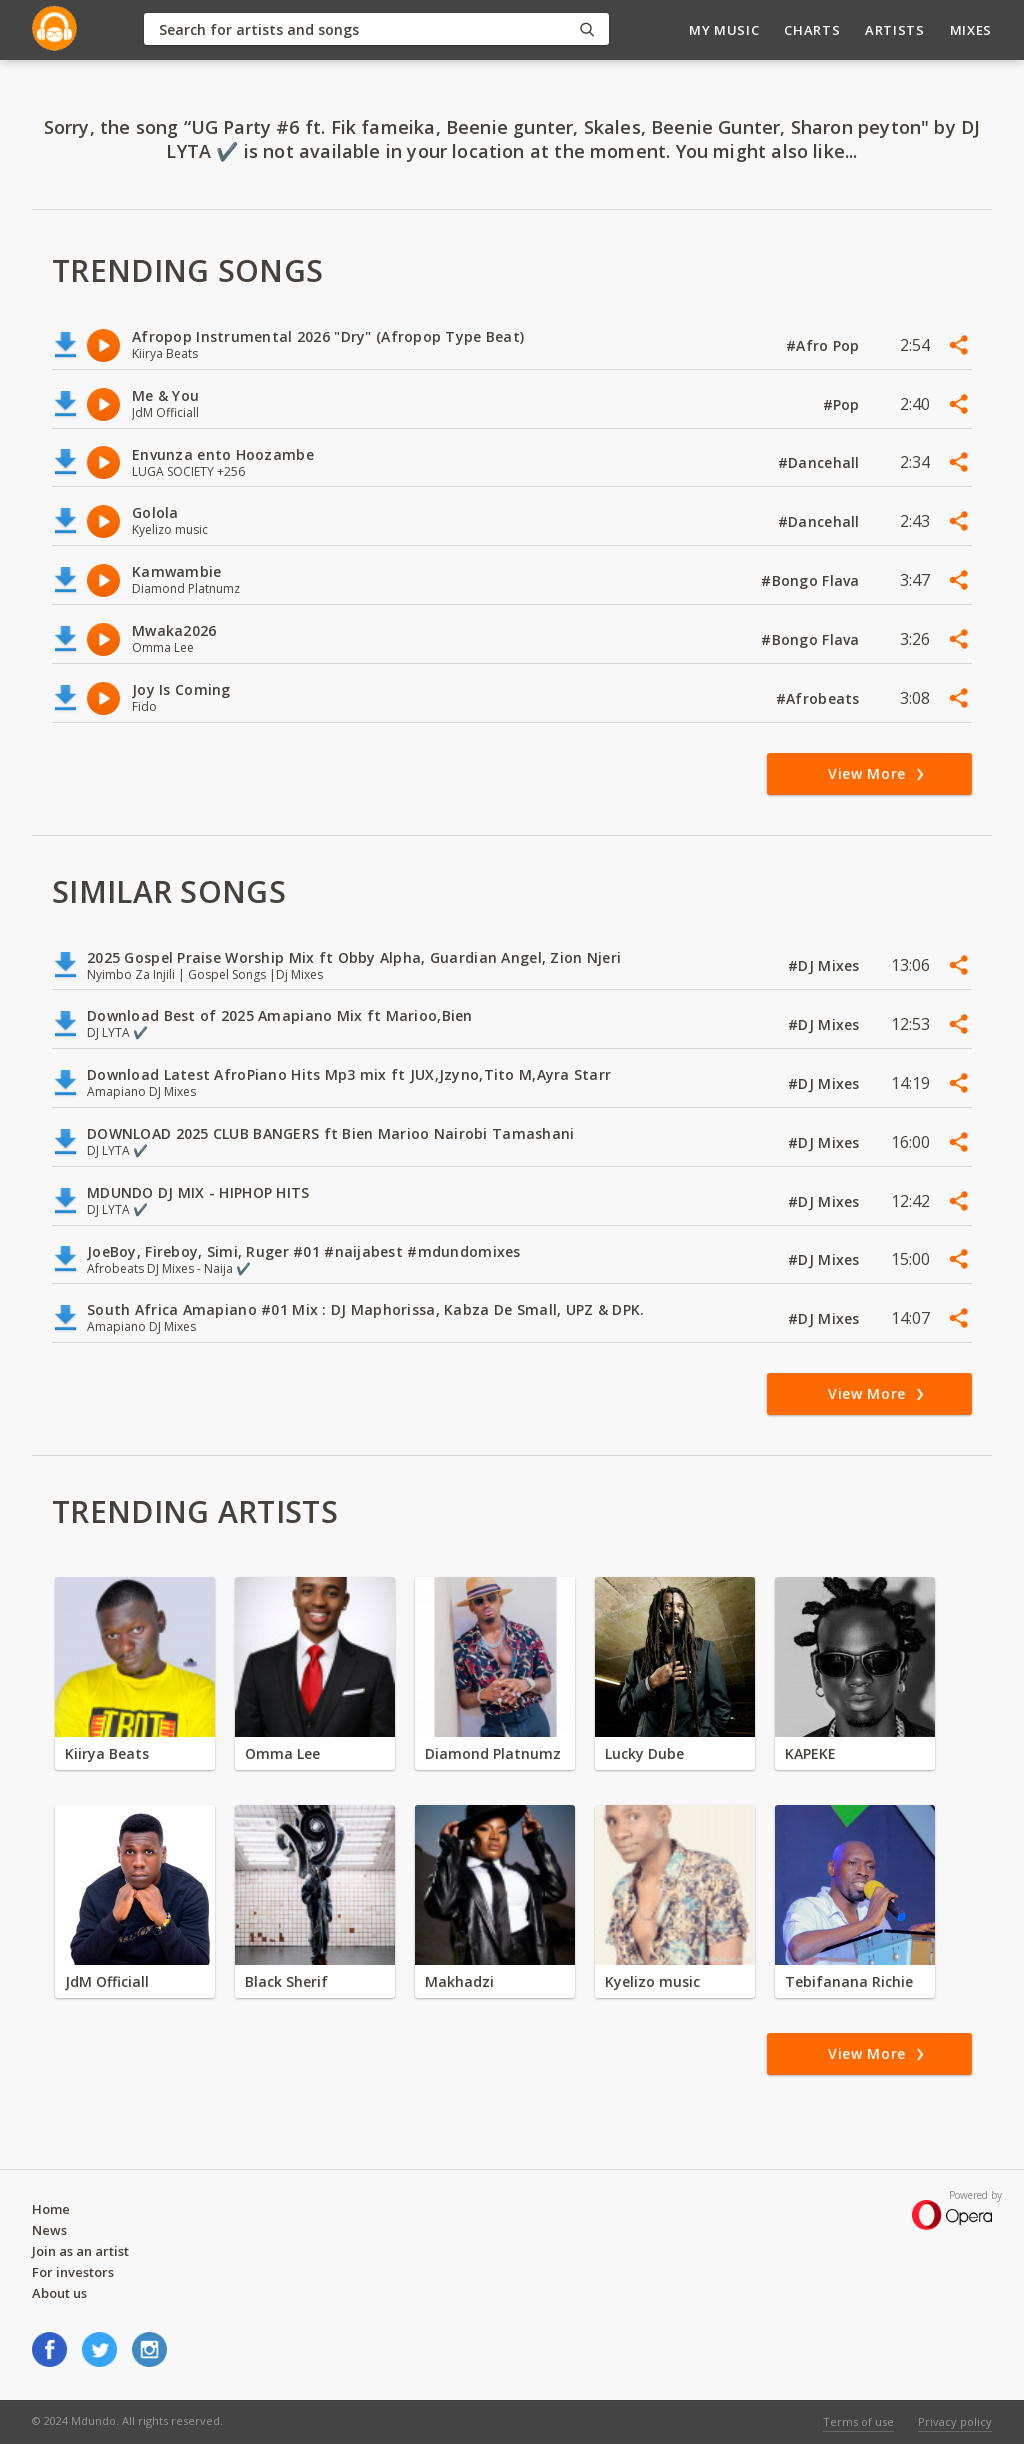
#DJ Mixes (826, 965)
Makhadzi (459, 1981)
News (49, 2230)
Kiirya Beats (107, 1753)
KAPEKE (810, 1753)
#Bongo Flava (812, 580)
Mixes (971, 30)
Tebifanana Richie (849, 1981)
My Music (724, 30)
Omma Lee (282, 1753)
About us (59, 2293)
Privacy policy (955, 2421)
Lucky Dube (644, 1753)
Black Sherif (286, 1981)
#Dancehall (821, 462)
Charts (812, 30)
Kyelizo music (652, 1981)
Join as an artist (80, 2251)
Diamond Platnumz (493, 1753)
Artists (895, 30)
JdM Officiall (107, 1981)
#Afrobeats (820, 698)
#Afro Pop (825, 345)
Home (51, 2209)
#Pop (843, 404)
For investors (73, 2272)
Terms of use (858, 2421)
